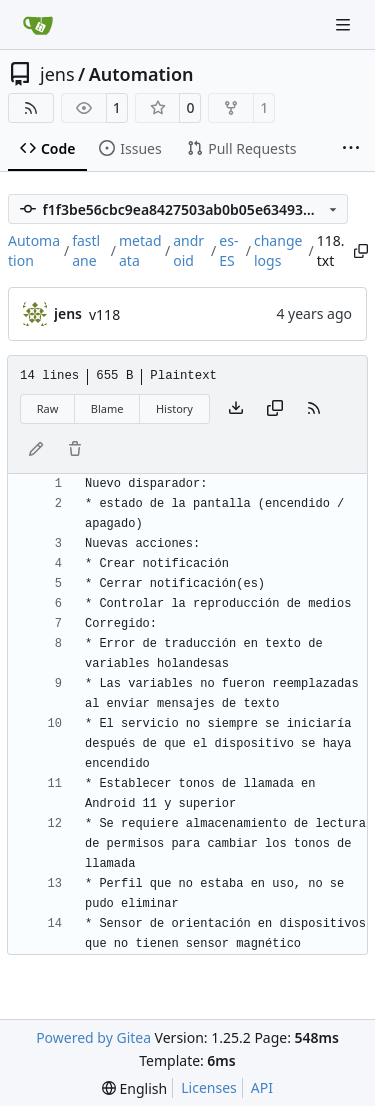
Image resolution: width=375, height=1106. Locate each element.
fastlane (86, 250)
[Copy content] (275, 409)
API (262, 1087)
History (174, 408)
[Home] (38, 25)
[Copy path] (359, 251)
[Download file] (236, 409)
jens (57, 74)
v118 (104, 314)
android (188, 250)
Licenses (209, 1087)
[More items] (351, 149)
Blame (107, 408)
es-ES (228, 250)
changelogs (278, 250)
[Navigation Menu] (345, 24)
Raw (48, 408)
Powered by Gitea (93, 1037)
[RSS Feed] (31, 108)
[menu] (134, 1088)
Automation (141, 74)
